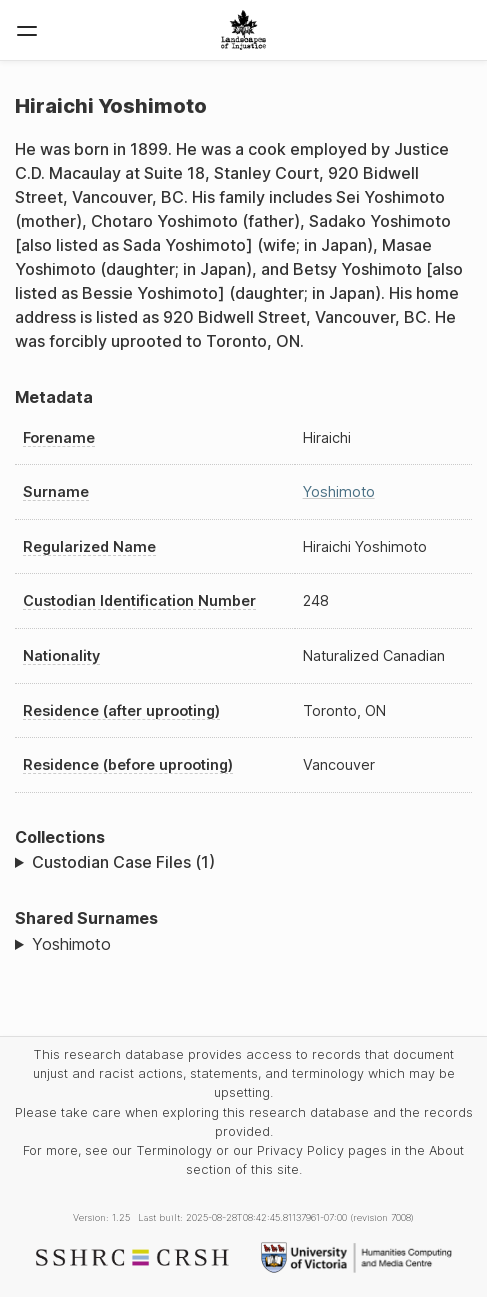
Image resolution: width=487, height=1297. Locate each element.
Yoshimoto (339, 491)
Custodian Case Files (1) (123, 862)
